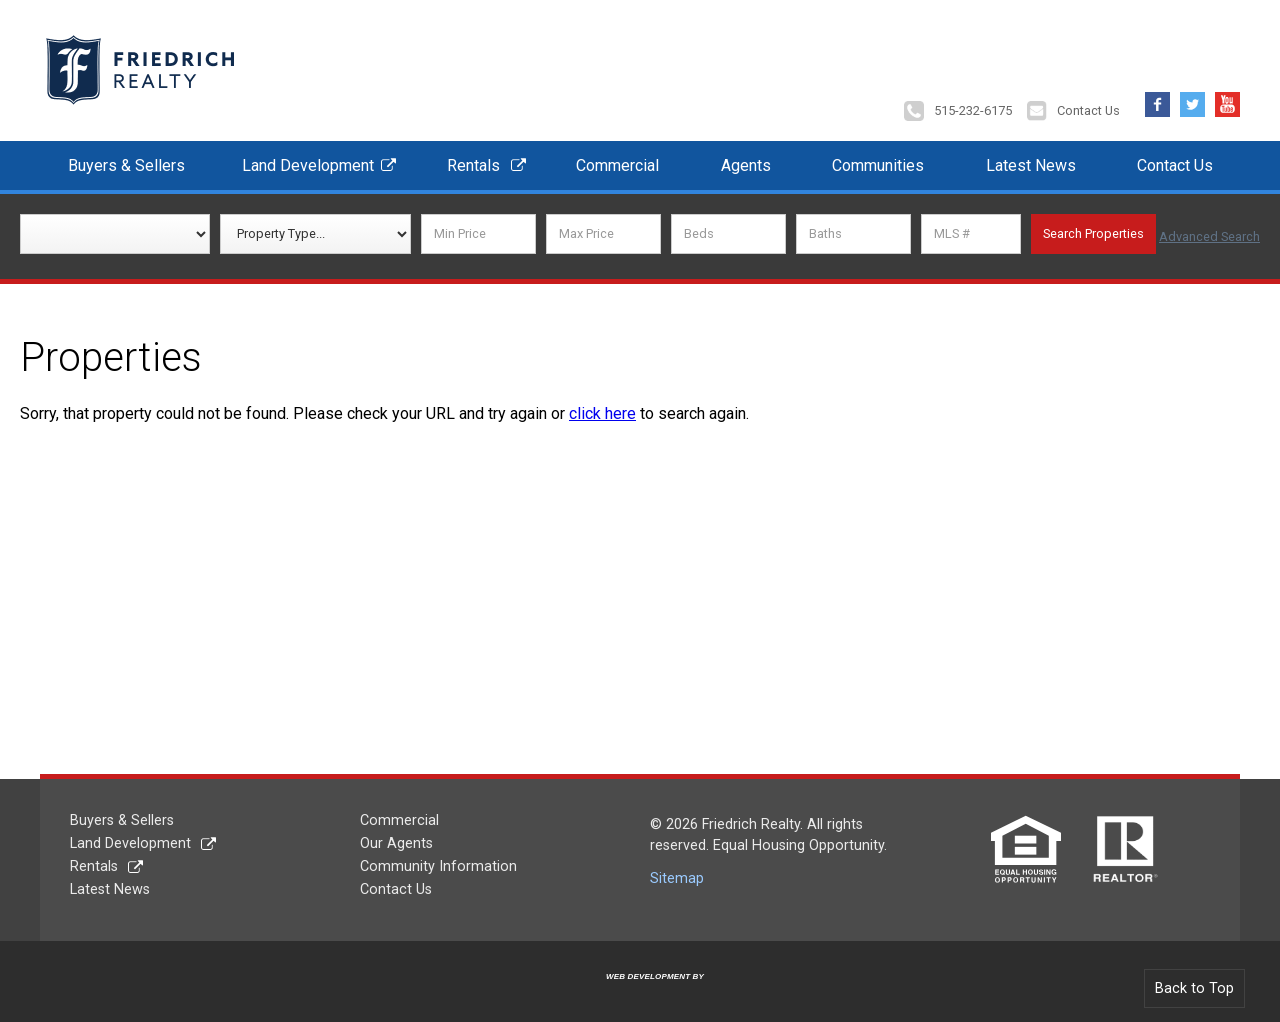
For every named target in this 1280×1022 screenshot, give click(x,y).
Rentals (473, 158)
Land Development (308, 158)
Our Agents (396, 836)
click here (602, 406)
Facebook (1157, 92)
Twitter (1192, 92)
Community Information (438, 859)
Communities (878, 158)
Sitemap (677, 871)
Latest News (1031, 158)
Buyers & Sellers (126, 158)
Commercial (617, 158)
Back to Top (1194, 981)
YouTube (1227, 92)
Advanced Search (1209, 227)
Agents (746, 158)
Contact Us (1088, 104)
